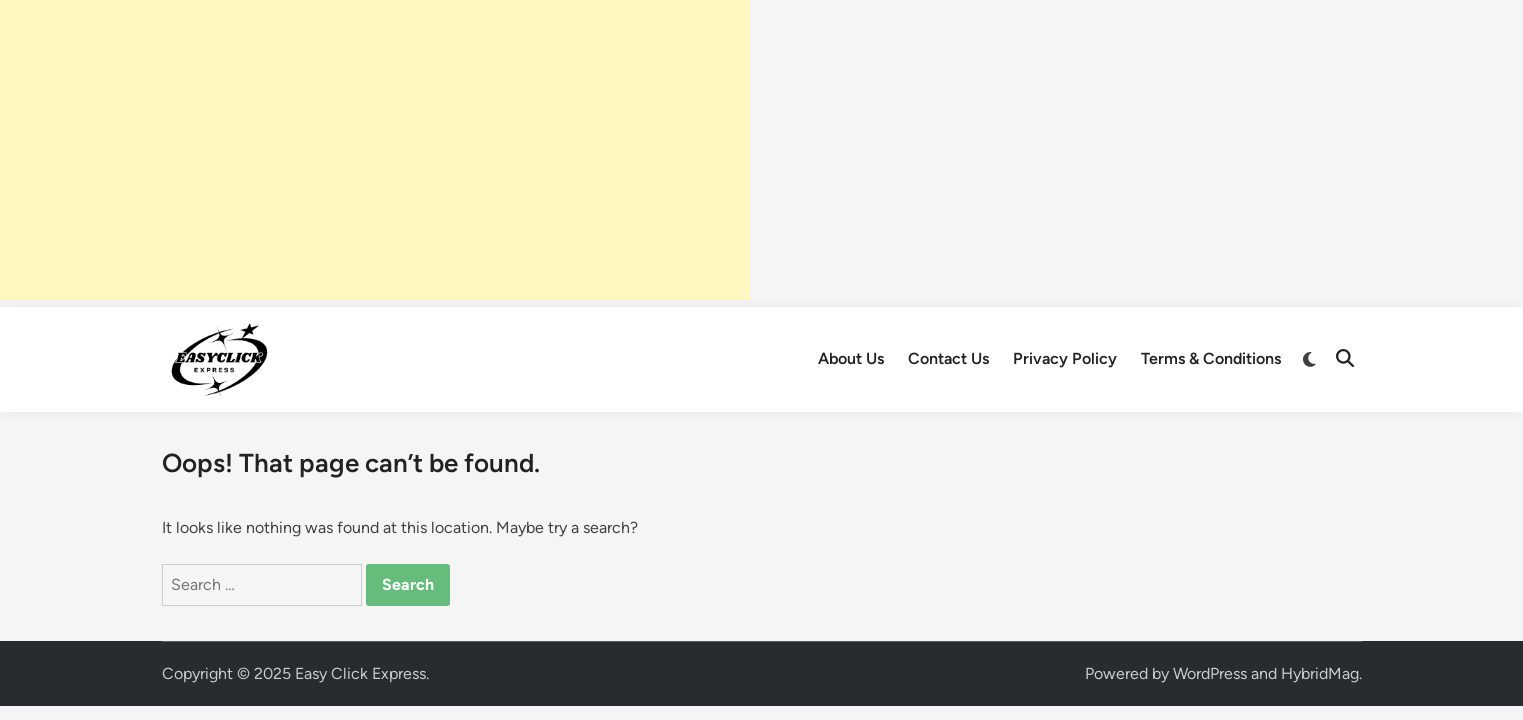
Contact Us (948, 358)
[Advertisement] (375, 150)
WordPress (1210, 673)
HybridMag (1320, 673)
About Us (851, 358)
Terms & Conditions (1211, 358)
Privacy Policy (1065, 358)
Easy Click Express (360, 673)
